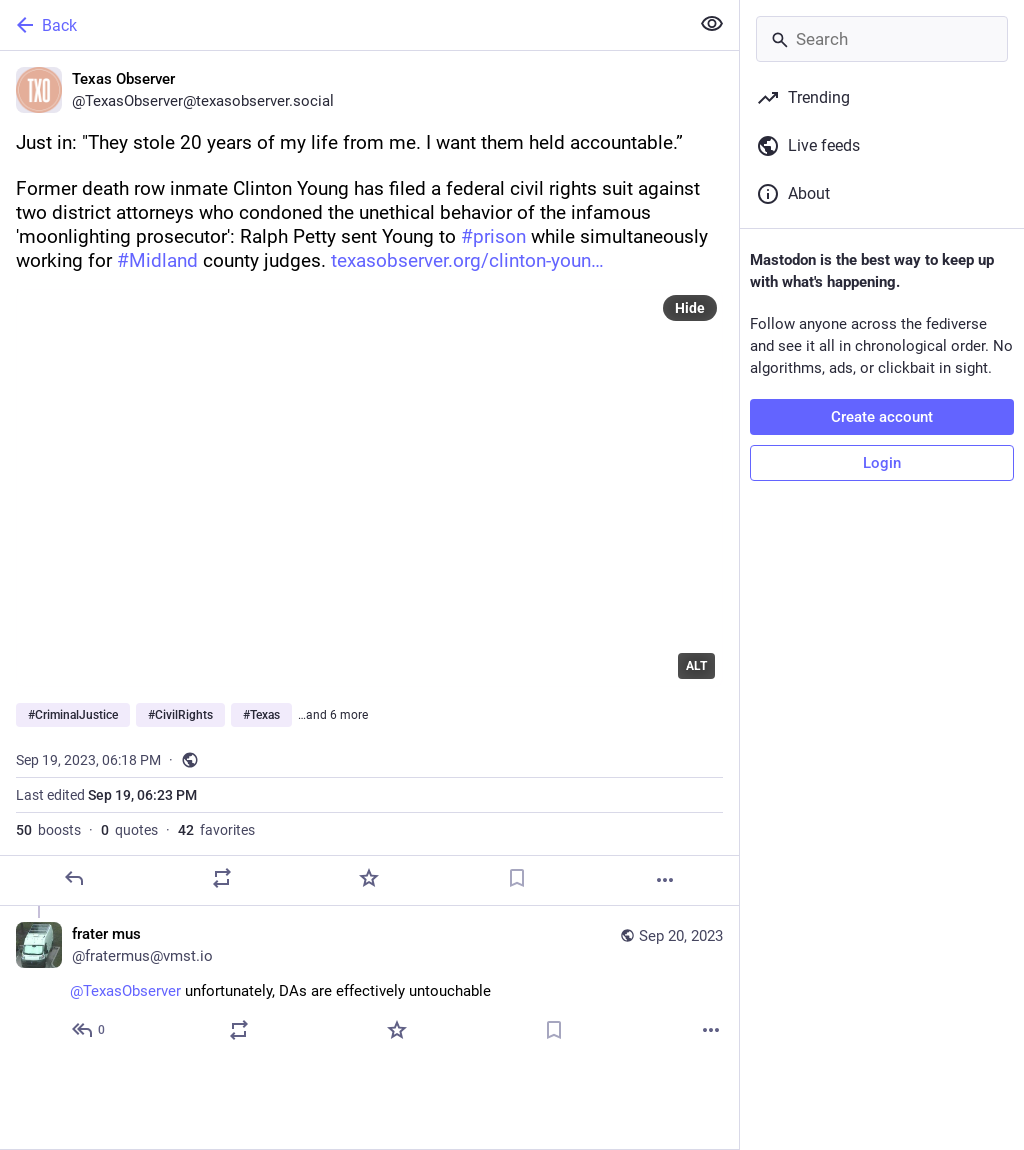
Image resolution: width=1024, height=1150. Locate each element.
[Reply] (74, 878)
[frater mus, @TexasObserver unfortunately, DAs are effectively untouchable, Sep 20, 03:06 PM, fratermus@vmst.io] (369, 984)
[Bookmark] (517, 878)
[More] (665, 880)
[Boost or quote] (222, 878)
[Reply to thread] (89, 1030)
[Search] (882, 39)
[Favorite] (369, 878)
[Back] (342, 25)
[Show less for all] (712, 24)
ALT (696, 666)
